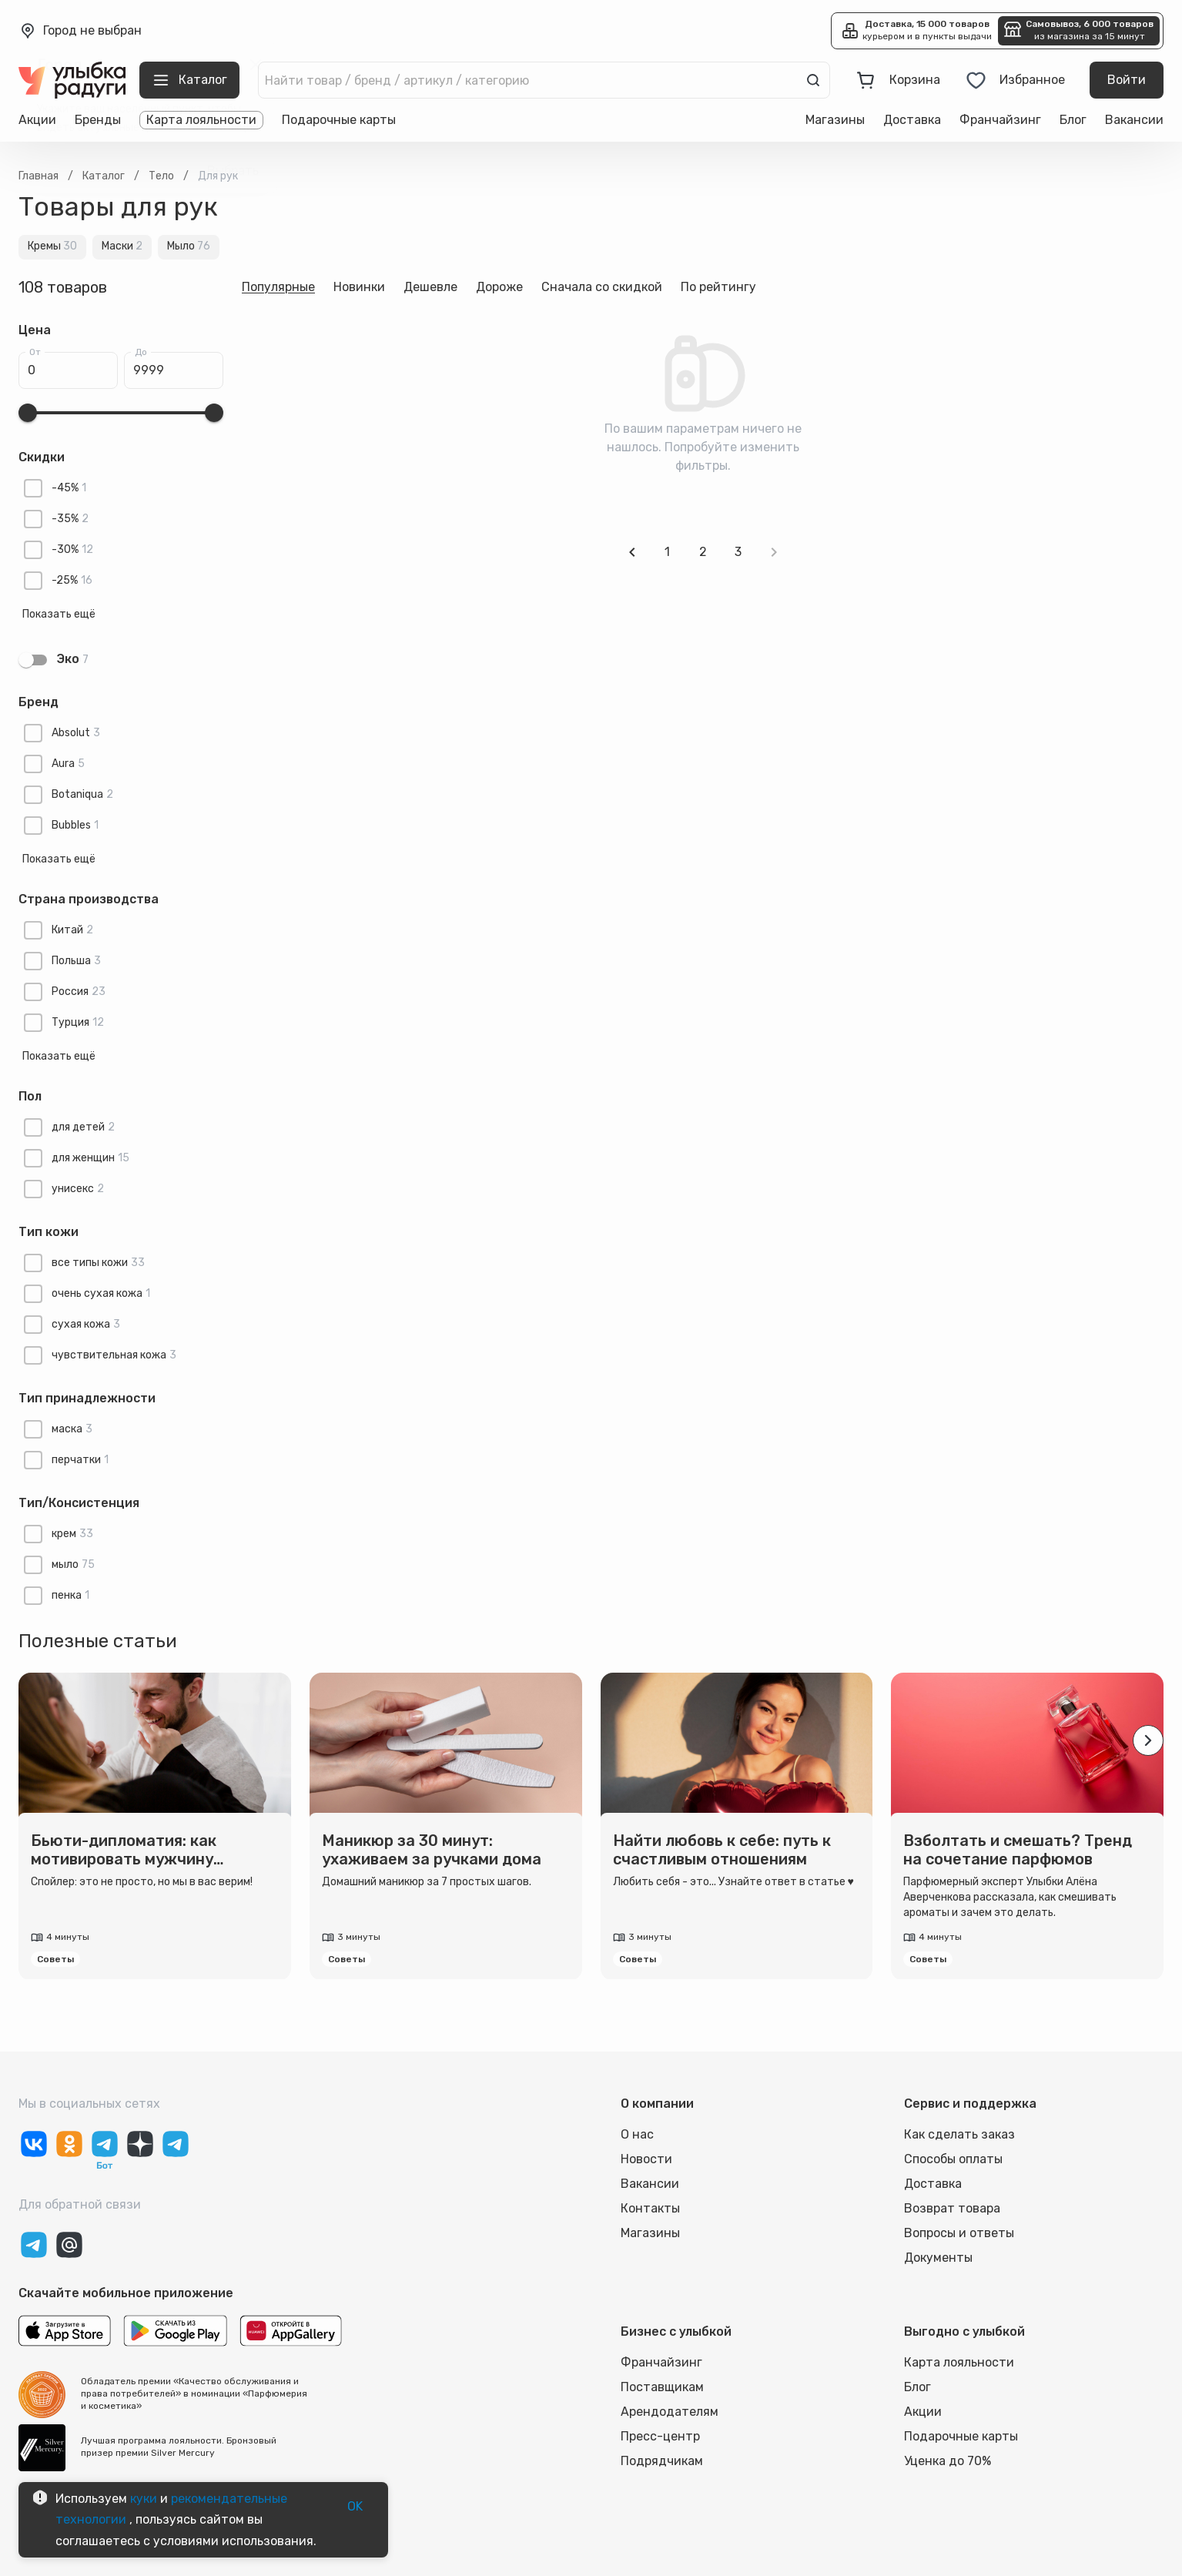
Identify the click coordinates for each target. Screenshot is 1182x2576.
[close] (255, 64)
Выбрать (233, 171)
